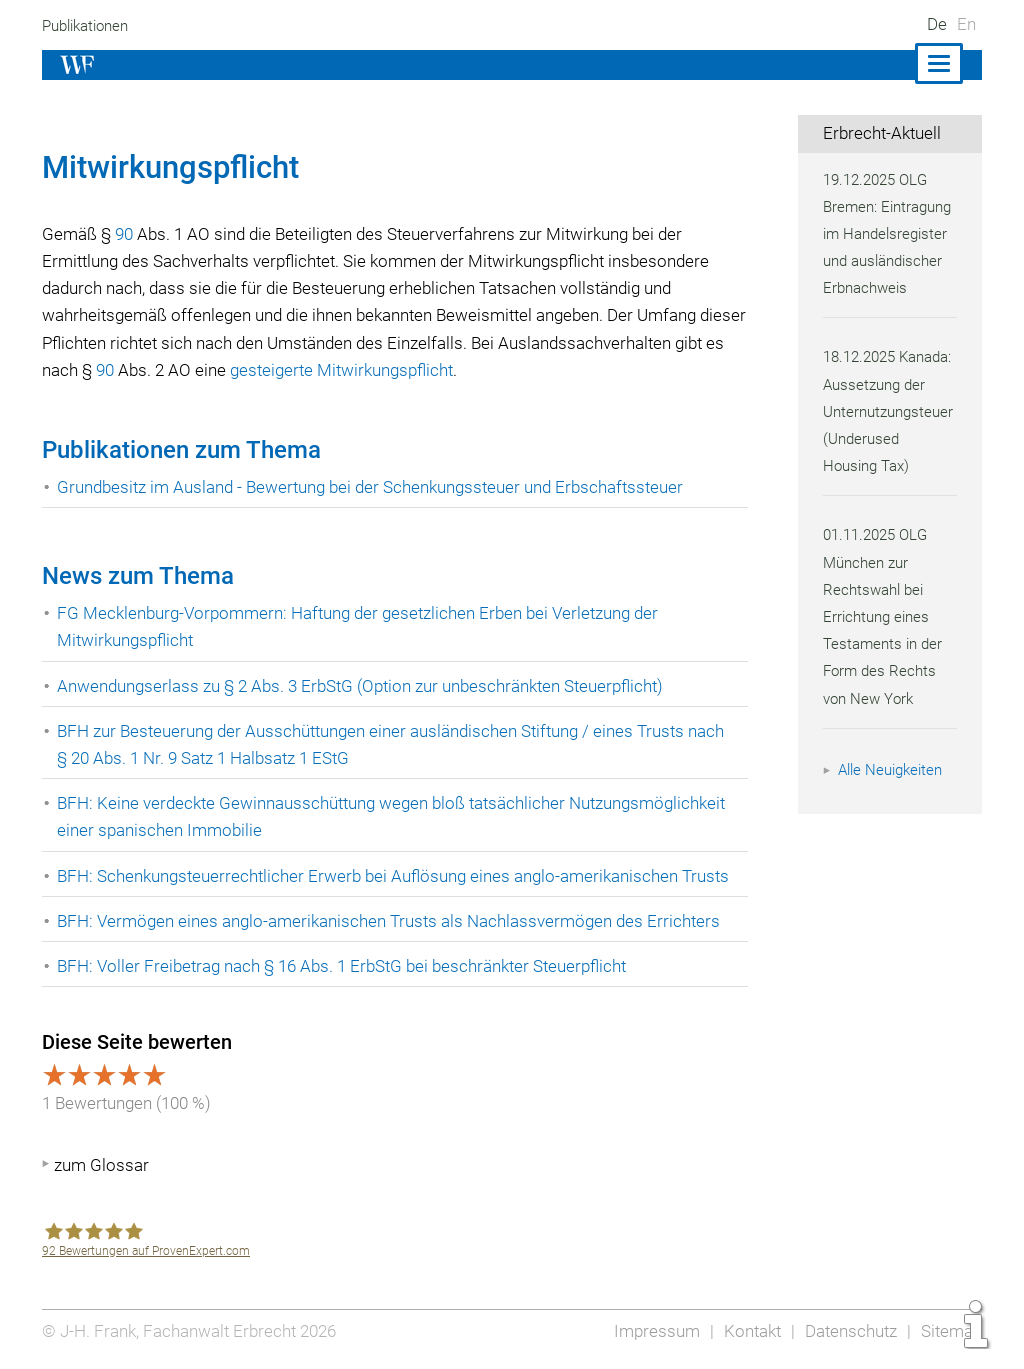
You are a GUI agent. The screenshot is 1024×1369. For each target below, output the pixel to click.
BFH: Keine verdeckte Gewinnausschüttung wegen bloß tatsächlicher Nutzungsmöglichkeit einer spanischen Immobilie (398, 816)
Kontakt (747, 1331)
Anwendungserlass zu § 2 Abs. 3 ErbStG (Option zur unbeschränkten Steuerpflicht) (368, 686)
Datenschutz (848, 1331)
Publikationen (88, 26)
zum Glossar (101, 1165)
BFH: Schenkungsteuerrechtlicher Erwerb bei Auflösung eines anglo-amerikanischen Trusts (398, 876)
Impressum (651, 1331)
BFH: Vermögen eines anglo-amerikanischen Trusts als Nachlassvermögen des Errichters (392, 921)
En (966, 24)
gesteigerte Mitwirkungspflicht (406, 370)
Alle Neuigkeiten (893, 797)
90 (125, 234)
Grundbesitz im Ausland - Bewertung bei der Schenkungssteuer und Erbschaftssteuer (377, 487)
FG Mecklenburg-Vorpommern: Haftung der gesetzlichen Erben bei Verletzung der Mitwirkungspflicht (363, 626)
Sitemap (950, 1331)
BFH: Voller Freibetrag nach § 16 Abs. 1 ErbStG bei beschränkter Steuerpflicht (347, 966)
